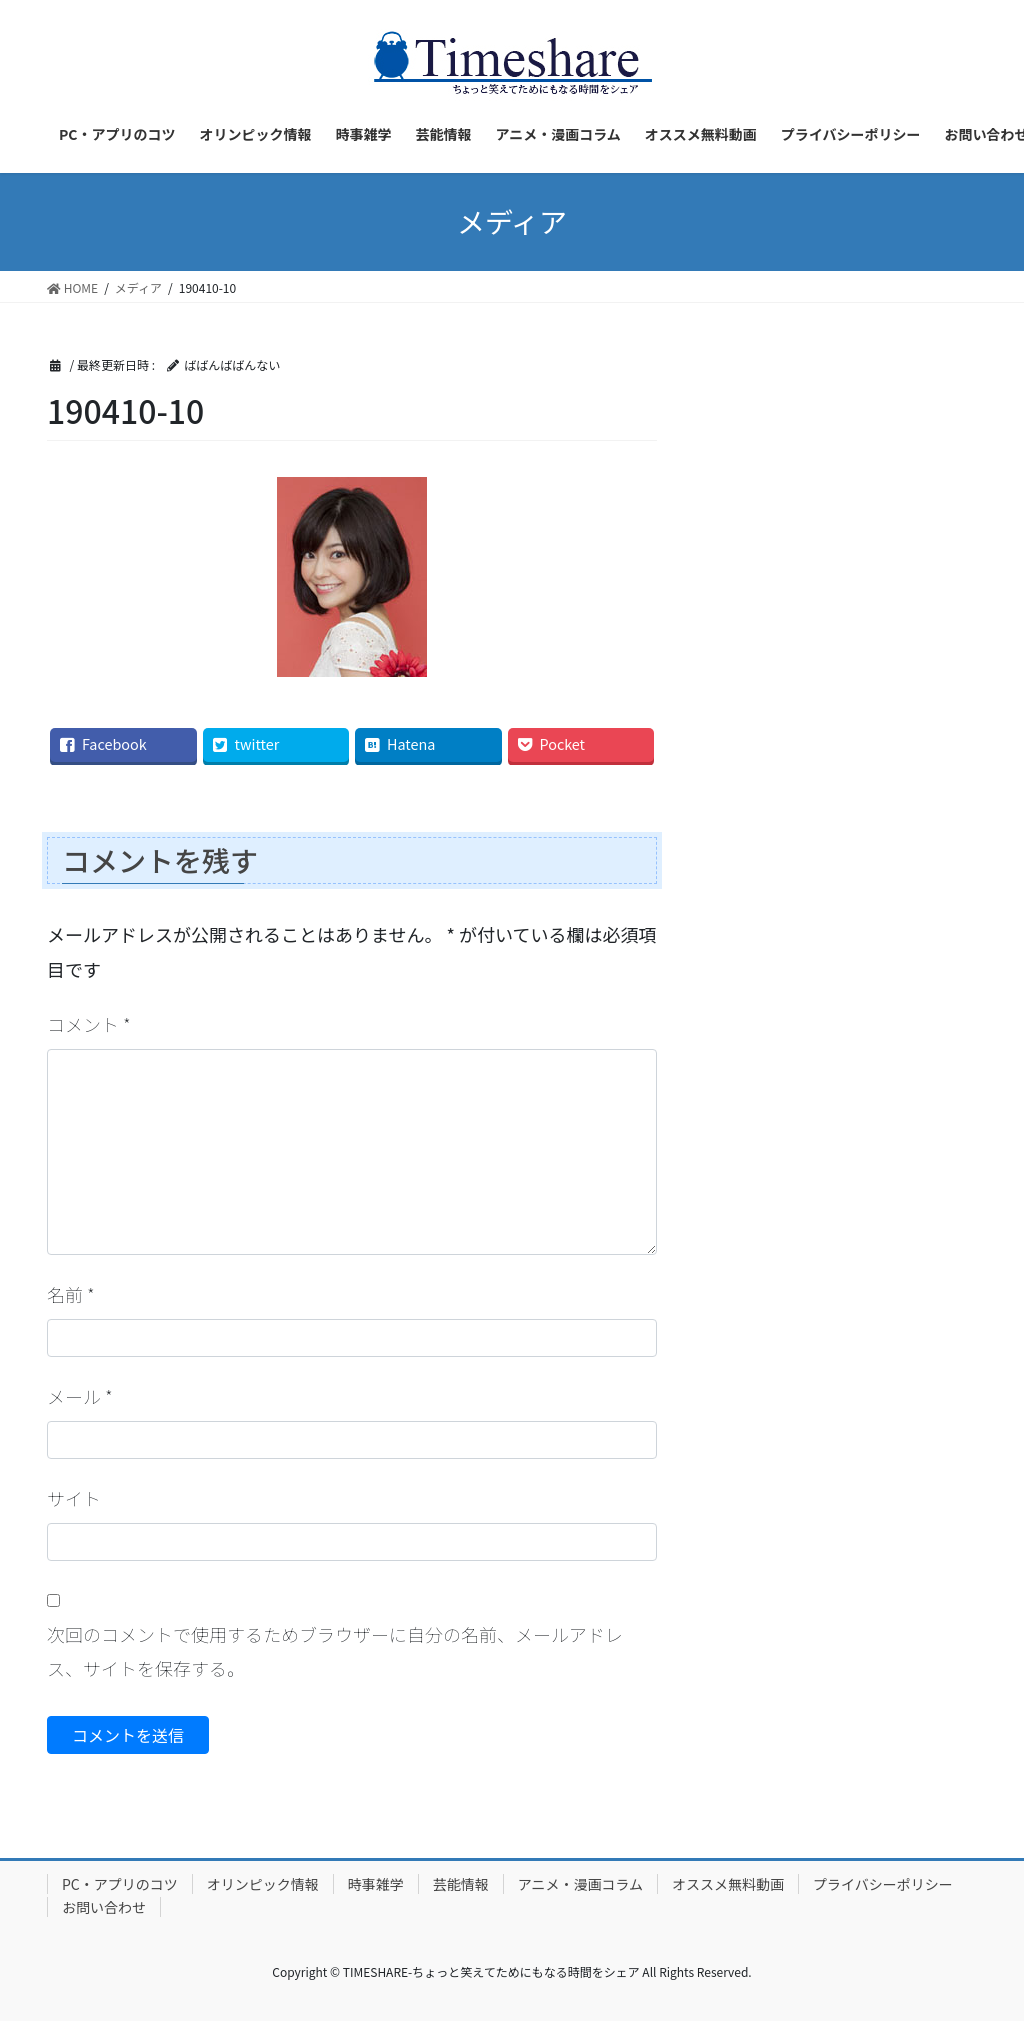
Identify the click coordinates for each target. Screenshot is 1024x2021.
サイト (74, 1498)
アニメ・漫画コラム (580, 1884)
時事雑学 (376, 1884)
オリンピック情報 (263, 1884)
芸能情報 (461, 1884)
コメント (89, 1024)
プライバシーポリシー (883, 1884)
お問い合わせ (104, 1907)
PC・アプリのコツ (120, 1884)
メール (80, 1396)
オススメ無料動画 (728, 1884)
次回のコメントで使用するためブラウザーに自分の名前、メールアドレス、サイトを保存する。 (335, 1651)
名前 (71, 1294)
